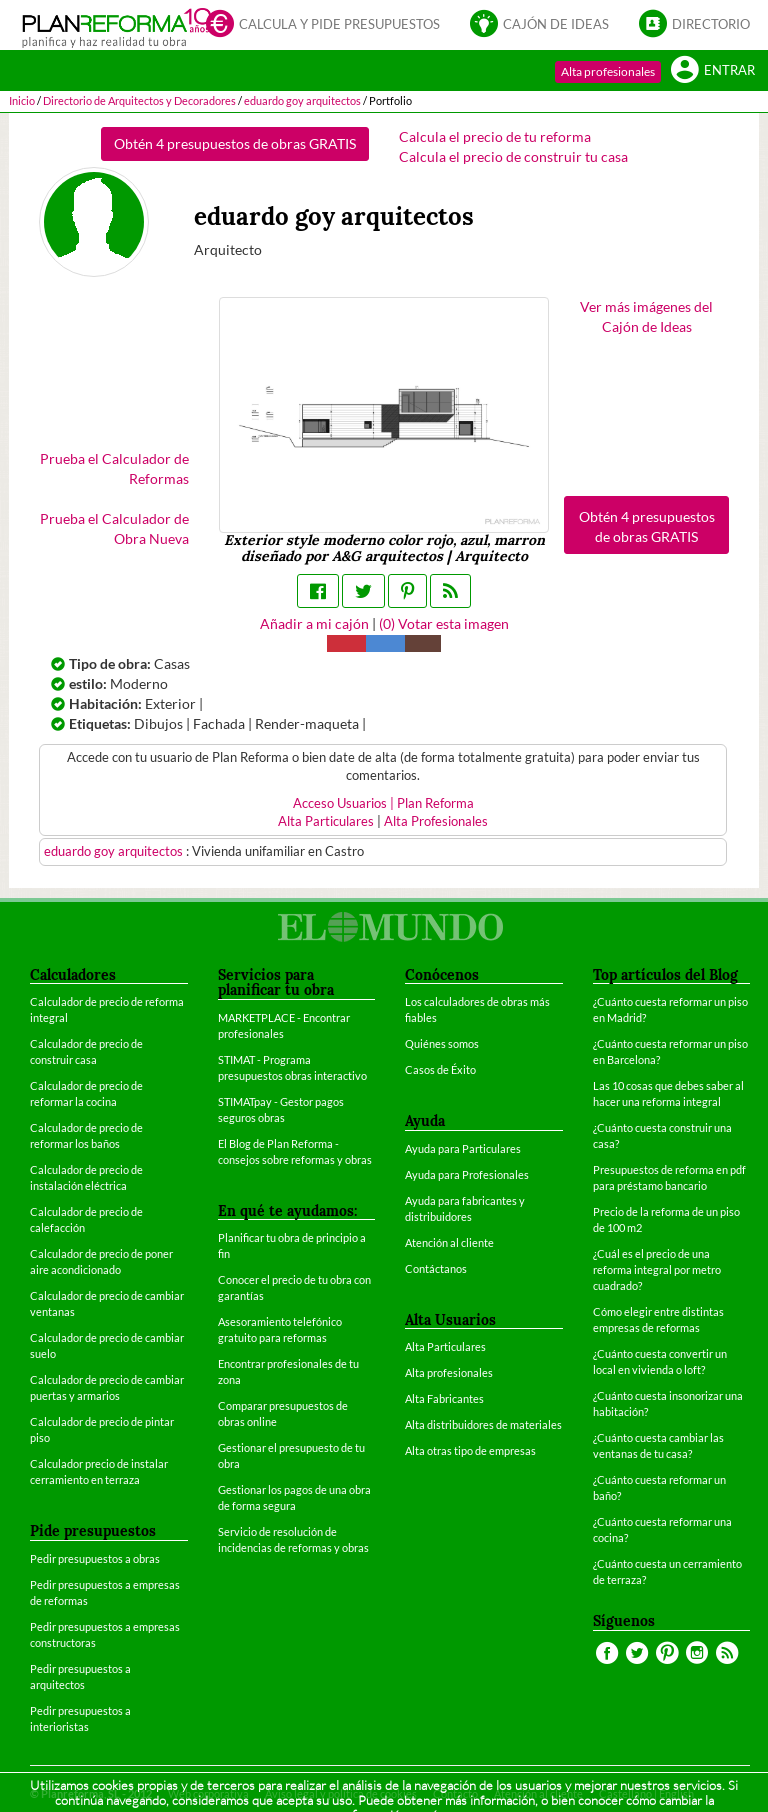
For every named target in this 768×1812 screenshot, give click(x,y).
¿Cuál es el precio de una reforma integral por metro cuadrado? (657, 1269)
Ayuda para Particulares (463, 1148)
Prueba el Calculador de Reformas (114, 468)
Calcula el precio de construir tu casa (513, 156)
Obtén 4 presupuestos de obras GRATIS (235, 143)
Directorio (694, 23)
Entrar (713, 69)
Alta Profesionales (436, 821)
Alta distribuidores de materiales (483, 1424)
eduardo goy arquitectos (115, 851)
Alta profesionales (608, 71)
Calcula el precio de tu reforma (495, 136)
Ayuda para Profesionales (467, 1174)
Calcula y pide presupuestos (323, 23)
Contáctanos (436, 1268)
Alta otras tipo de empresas (470, 1450)
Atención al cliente (449, 1242)
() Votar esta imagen (444, 623)
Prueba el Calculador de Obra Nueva (114, 528)
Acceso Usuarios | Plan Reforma (383, 803)
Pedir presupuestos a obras (95, 1558)
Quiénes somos (442, 1043)
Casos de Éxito (440, 1069)
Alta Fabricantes (444, 1398)
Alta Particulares (326, 821)
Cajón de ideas (539, 23)
